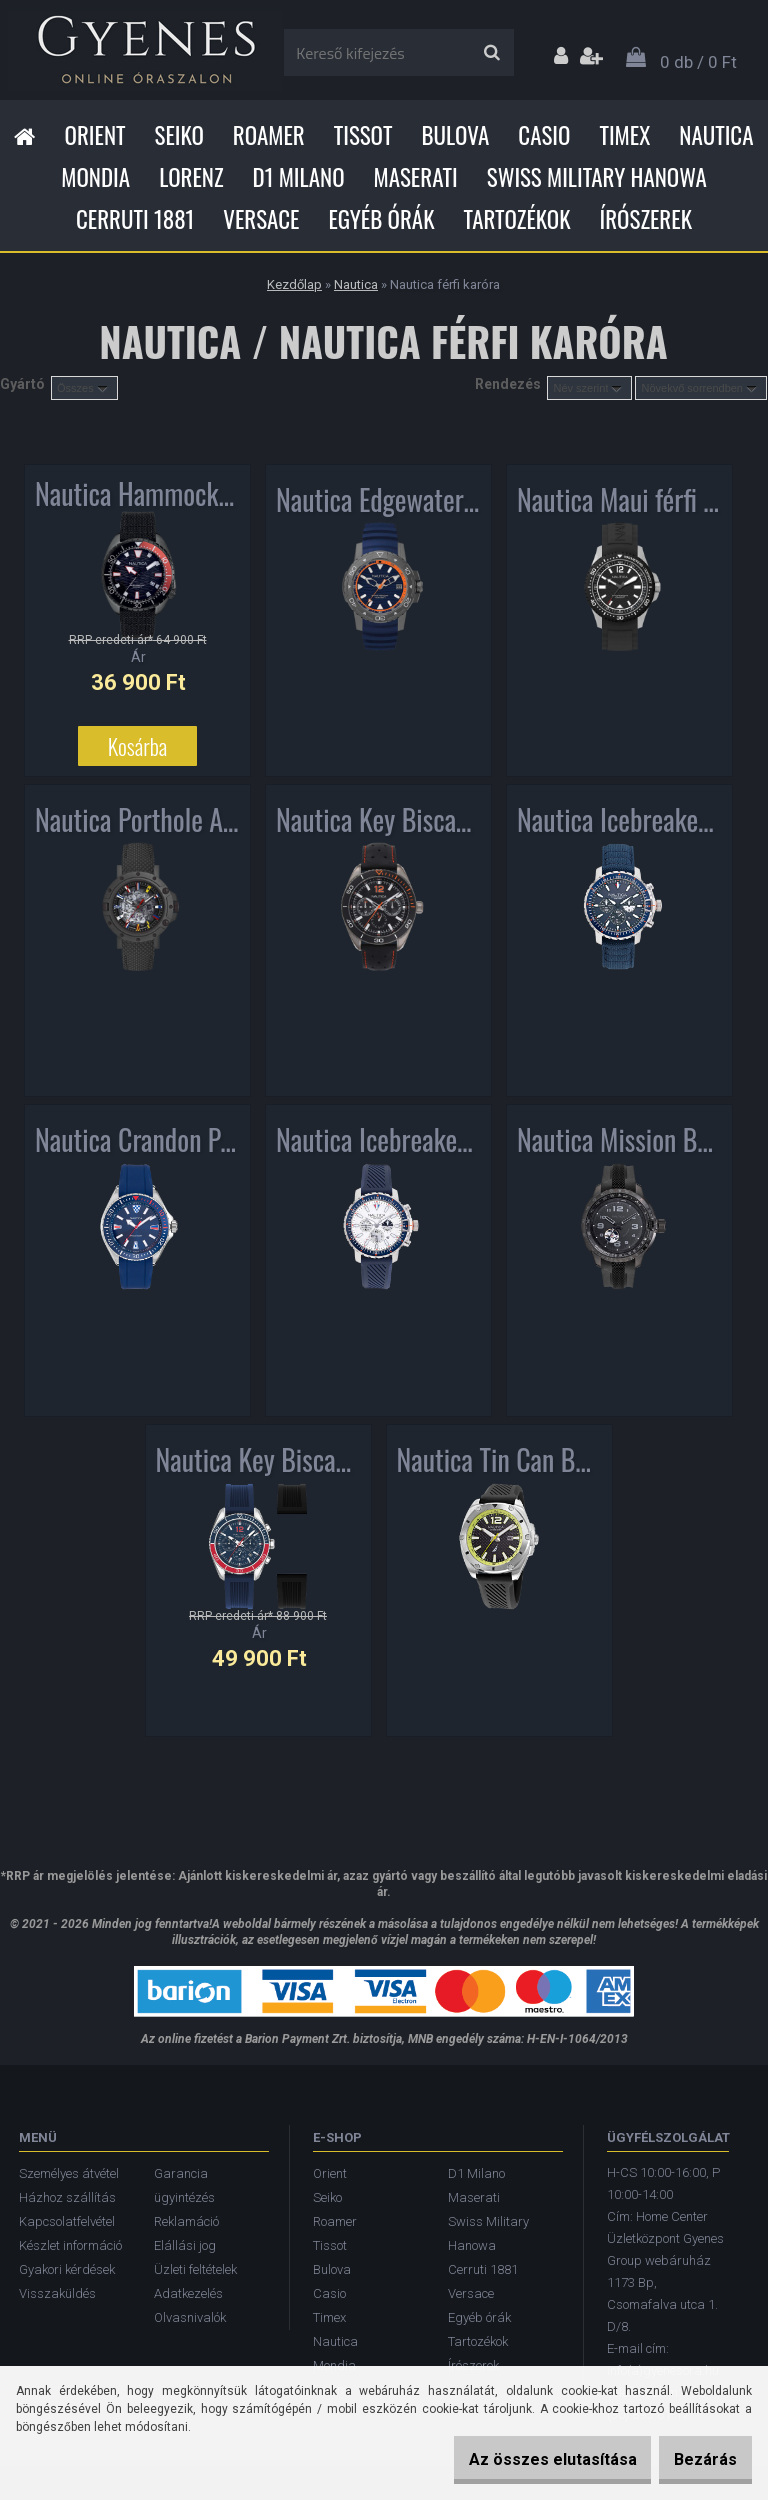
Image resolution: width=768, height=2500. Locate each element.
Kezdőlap (294, 284)
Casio (544, 135)
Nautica (716, 135)
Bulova (455, 135)
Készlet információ (70, 2245)
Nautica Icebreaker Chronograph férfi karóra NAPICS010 (378, 1141)
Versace (261, 219)
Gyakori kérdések (67, 2269)
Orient (94, 135)
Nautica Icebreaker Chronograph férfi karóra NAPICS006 (619, 821)
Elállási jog (185, 2245)
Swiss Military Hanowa (597, 177)
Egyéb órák (381, 219)
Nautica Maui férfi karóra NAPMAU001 (619, 501)
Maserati (416, 177)
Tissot (363, 135)
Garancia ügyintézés (184, 2185)
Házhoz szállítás (67, 2197)
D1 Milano (299, 177)
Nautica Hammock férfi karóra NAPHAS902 (137, 498)
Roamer (269, 135)
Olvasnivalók (190, 2317)
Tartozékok (517, 219)
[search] (491, 53)
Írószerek (646, 219)
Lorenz (191, 177)
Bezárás (695, 2459)
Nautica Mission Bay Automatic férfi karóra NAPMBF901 (619, 1141)
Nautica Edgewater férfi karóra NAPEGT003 (378, 501)
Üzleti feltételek (195, 2269)
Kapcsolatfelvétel (67, 2221)
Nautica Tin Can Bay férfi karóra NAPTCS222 (499, 1461)
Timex (624, 135)
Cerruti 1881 (135, 219)
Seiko (179, 135)
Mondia (95, 177)
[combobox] (589, 388)
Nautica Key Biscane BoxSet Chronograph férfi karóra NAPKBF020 (258, 1461)
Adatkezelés (188, 2293)
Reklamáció (186, 2221)
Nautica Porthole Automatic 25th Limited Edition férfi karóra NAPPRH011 (137, 821)
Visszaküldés (57, 2293)
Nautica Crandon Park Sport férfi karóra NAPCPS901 (137, 1141)
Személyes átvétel (69, 2173)
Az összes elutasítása (522, 2459)
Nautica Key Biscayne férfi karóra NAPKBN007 (378, 821)
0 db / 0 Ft (698, 62)
